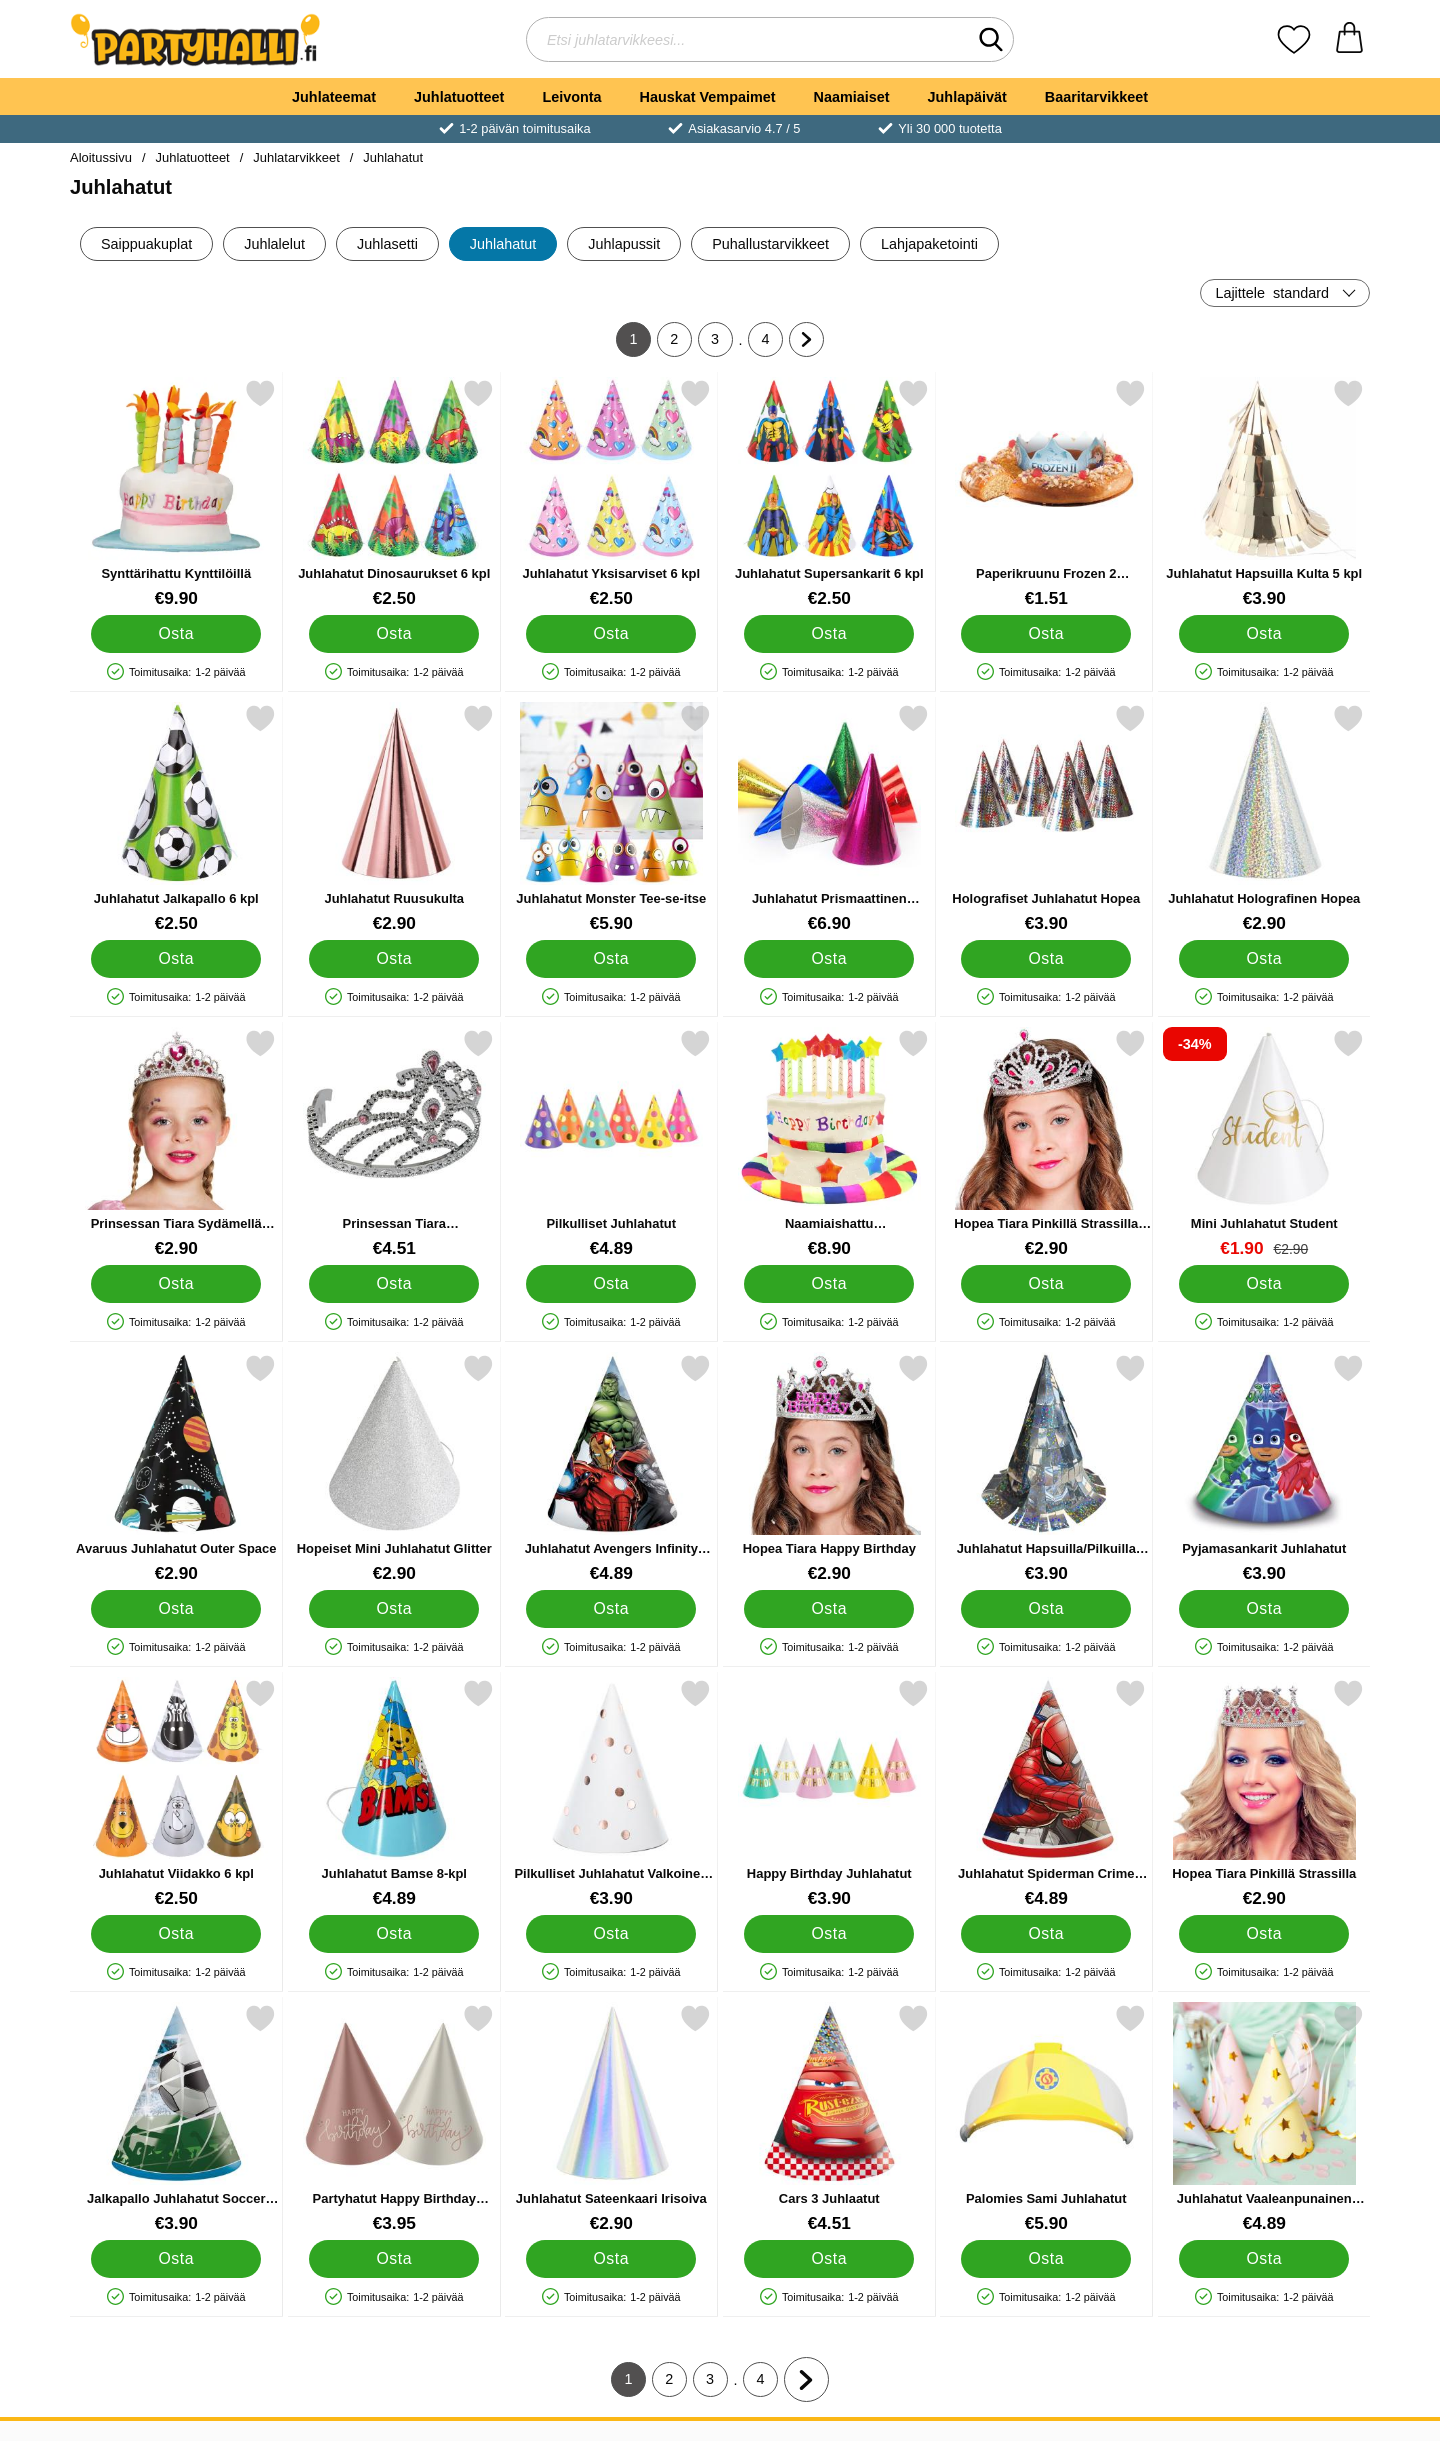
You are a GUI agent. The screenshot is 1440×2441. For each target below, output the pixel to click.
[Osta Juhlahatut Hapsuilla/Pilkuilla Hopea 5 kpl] (1046, 1609)
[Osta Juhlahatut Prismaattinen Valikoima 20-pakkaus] (829, 959)
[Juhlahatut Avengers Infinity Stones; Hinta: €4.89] (611, 1468)
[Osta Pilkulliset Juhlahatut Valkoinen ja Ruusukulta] (611, 1934)
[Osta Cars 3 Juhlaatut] (829, 2259)
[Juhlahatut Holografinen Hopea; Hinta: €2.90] (1264, 818)
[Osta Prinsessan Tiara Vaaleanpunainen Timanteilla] (394, 1284)
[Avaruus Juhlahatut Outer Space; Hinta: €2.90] (176, 1468)
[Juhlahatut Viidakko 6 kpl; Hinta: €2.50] (176, 1793)
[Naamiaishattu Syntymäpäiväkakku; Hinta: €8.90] (829, 1143)
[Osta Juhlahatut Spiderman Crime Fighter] (1046, 1934)
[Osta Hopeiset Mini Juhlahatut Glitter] (394, 1609)
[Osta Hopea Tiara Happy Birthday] (829, 1609)
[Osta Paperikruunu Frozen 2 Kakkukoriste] (1046, 634)
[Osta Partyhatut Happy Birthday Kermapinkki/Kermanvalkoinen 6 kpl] (394, 2259)
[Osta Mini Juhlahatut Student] (1264, 1284)
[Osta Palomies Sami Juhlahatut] (1046, 2259)
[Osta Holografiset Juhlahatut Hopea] (1046, 959)
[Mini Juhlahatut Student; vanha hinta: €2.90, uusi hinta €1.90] (1264, 1143)
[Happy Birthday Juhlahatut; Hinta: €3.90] (829, 1793)
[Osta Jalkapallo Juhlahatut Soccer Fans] (176, 2259)
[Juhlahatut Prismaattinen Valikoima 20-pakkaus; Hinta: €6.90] (829, 818)
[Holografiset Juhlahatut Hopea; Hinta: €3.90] (1046, 818)
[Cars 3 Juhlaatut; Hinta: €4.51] (829, 2118)
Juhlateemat (334, 97)
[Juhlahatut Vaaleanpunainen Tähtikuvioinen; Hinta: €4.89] (1264, 2118)
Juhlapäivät (967, 97)
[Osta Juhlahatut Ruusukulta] (394, 959)
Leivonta (571, 97)
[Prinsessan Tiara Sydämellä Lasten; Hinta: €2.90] (176, 1143)
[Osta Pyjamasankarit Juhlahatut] (1264, 1609)
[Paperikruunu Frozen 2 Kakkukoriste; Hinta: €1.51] (1046, 493)
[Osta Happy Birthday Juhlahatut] (829, 1934)
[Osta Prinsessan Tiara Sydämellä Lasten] (176, 1284)
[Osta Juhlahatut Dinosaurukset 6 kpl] (394, 634)
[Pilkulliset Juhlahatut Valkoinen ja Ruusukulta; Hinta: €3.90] (611, 1793)
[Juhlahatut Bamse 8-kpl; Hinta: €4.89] (394, 1793)
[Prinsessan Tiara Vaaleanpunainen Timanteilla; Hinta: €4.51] (394, 1143)
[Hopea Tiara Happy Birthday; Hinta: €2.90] (829, 1468)
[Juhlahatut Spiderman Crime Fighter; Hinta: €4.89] (1046, 1793)
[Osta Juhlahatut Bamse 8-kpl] (394, 1934)
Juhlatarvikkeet (296, 157)
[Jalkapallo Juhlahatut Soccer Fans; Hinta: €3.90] (176, 2118)
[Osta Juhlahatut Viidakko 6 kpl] (176, 1934)
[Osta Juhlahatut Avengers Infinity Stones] (611, 1609)
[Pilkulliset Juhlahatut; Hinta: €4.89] (611, 1143)
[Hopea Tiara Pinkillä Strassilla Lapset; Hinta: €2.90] (1046, 1143)
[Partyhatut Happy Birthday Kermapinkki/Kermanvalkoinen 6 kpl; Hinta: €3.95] (394, 2118)
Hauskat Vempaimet (708, 97)
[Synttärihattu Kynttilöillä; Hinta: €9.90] (176, 493)
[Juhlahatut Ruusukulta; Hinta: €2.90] (394, 818)
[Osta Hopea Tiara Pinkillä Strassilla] (1264, 1934)
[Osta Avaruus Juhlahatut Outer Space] (176, 1609)
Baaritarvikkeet (1096, 97)
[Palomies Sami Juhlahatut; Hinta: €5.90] (1046, 2118)
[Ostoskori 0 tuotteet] (1349, 39)
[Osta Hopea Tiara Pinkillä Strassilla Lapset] (1046, 1284)
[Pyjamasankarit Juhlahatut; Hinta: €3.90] (1264, 1468)
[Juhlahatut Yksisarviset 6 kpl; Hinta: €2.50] (611, 493)
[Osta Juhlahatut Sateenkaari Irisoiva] (611, 2259)
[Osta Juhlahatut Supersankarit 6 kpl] (829, 634)
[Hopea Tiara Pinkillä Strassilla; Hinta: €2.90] (1264, 1793)
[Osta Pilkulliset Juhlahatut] (611, 1284)
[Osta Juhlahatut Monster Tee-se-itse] (611, 959)
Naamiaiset (852, 97)
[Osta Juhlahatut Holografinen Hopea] (1264, 959)
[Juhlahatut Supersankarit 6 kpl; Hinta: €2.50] (829, 493)
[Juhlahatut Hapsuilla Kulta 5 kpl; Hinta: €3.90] (1264, 493)
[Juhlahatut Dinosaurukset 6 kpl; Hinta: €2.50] (394, 493)
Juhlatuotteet (459, 97)
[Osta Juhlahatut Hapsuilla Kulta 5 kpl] (1264, 634)
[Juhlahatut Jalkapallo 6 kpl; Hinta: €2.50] (176, 818)
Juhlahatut (393, 157)
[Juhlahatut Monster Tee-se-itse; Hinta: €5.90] (611, 818)
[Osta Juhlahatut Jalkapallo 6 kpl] (176, 959)
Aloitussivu (101, 157)
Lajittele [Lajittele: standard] (1272, 293)
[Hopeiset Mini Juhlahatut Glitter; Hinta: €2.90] (394, 1468)
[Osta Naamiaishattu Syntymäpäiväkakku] (829, 1284)
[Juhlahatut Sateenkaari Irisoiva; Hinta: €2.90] (611, 2118)
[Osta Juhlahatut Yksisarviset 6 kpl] (611, 634)
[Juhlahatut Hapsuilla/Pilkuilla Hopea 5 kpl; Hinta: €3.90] (1046, 1468)
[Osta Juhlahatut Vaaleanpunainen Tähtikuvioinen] (1264, 2259)
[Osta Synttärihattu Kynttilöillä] (176, 634)
